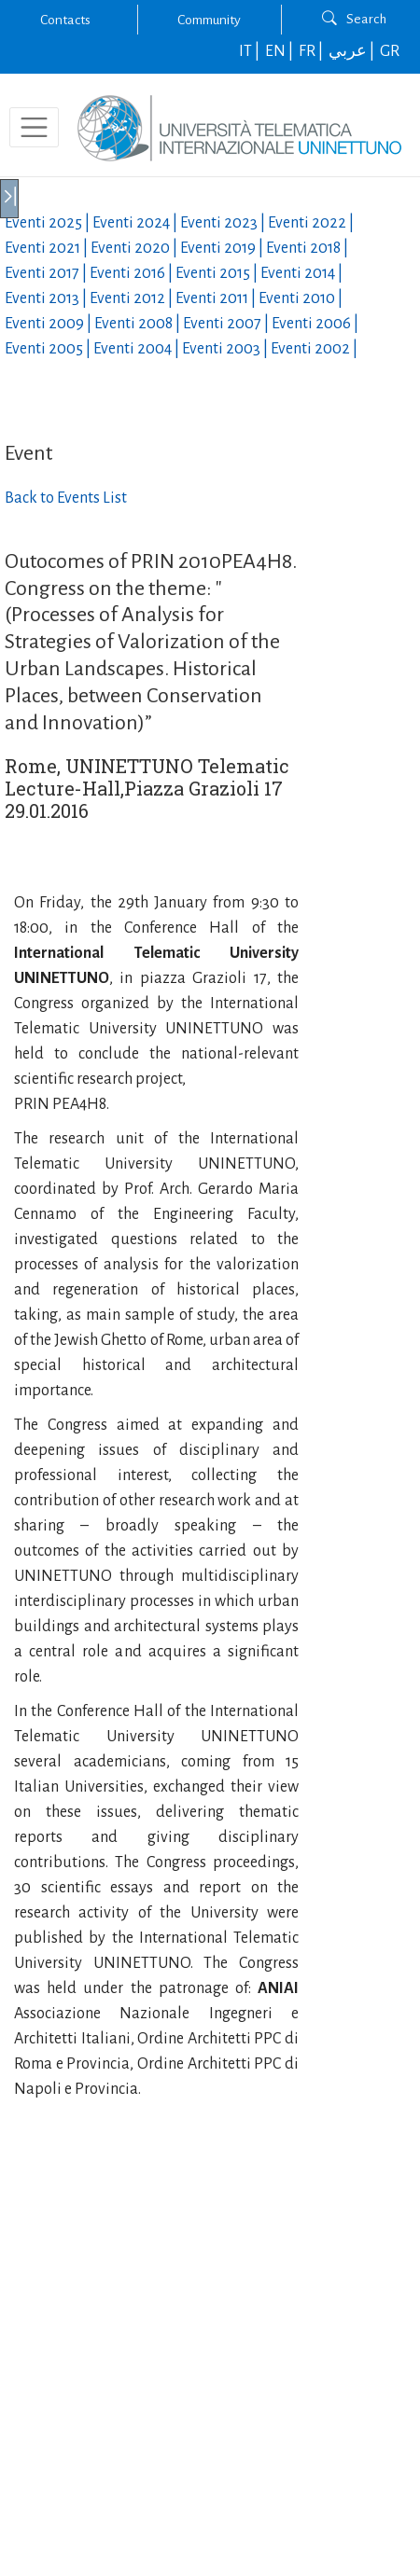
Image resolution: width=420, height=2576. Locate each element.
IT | (250, 51)
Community (209, 19)
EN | (280, 51)
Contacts (65, 19)
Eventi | (48, 223)
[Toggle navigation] (34, 127)
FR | (312, 51)
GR (389, 51)
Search (354, 18)
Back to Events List (66, 498)
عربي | (353, 51)
